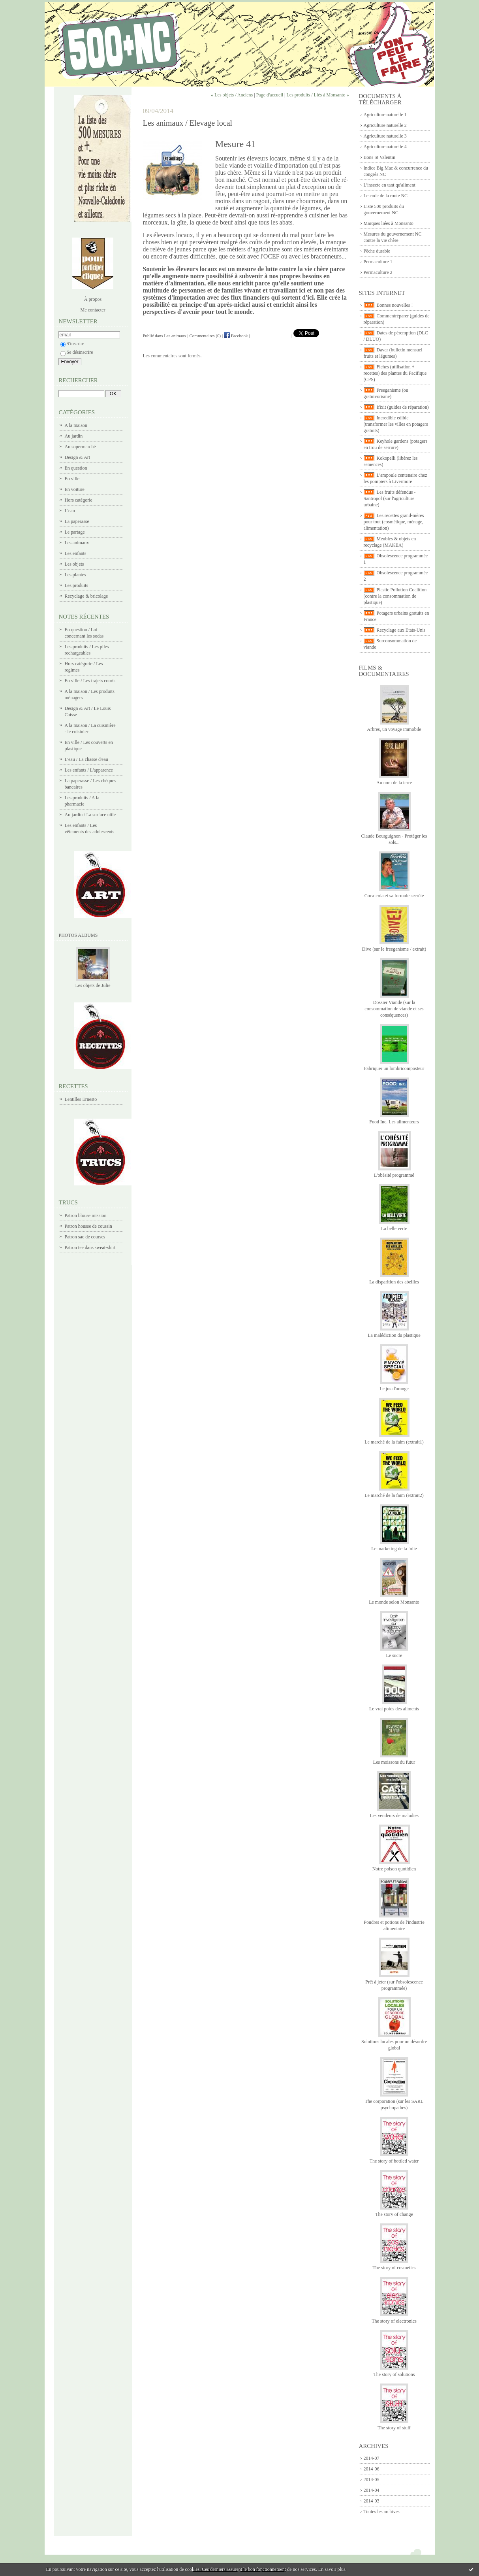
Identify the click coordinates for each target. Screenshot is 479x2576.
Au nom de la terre (394, 782)
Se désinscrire (76, 352)
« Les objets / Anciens (232, 95)
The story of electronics (394, 2321)
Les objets (74, 564)
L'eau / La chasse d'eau (86, 759)
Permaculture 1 (378, 261)
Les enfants (75, 553)
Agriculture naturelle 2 (385, 125)
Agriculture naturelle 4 (385, 146)
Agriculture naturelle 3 (385, 136)
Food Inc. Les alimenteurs (394, 1122)
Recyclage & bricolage (86, 596)
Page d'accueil (269, 95)
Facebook (236, 335)
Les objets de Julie (93, 985)
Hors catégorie (78, 500)
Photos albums (78, 935)
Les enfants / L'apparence (89, 770)
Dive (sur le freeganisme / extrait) (394, 949)
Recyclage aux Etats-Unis (401, 630)
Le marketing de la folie (394, 1548)
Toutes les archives (382, 2511)
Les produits (76, 585)
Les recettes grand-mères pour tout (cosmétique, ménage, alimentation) (394, 522)
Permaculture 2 (378, 272)
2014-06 (371, 2469)
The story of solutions (394, 2374)
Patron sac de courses (85, 1237)
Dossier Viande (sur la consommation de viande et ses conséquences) (393, 1009)
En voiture (75, 489)
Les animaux (77, 542)
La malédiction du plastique (394, 1335)
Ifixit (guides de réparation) (403, 407)
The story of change (394, 2214)
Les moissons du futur (394, 1762)
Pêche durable (377, 251)
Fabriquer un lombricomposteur (394, 1068)
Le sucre (394, 1655)
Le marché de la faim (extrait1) (394, 1442)
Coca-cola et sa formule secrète (394, 895)
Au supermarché (80, 446)
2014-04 (371, 2490)
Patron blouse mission (86, 1215)
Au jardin (74, 436)
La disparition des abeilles (394, 1282)
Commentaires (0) (205, 335)
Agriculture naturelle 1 (385, 114)
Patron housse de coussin (88, 1226)
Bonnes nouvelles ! (395, 305)
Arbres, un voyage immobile (394, 729)
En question (76, 468)
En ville (72, 478)
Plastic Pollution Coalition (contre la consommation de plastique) (395, 596)
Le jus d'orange (393, 1388)
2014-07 (371, 2458)
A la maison (76, 425)
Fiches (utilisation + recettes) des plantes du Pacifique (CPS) (395, 373)
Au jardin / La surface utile (90, 814)
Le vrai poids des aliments (394, 1709)
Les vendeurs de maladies (394, 1815)
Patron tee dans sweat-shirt (90, 1247)
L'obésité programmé (394, 1175)
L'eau (70, 510)
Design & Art (77, 457)
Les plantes (75, 574)
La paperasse (77, 521)
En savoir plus (332, 2569)
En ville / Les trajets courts (90, 680)
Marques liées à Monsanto (388, 223)
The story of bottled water (394, 2161)
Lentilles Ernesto (81, 1099)
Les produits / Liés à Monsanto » (318, 95)
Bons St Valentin (379, 157)
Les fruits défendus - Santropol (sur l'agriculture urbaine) (390, 498)
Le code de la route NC (386, 195)
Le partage (75, 532)
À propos (92, 299)
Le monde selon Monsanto (394, 1602)
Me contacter (93, 310)
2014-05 (371, 2479)
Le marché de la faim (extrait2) (394, 1495)
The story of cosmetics (394, 2267)
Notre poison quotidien (394, 1869)
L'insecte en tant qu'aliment (389, 185)
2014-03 (371, 2501)
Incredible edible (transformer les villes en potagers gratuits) (396, 424)
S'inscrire (72, 343)
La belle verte (394, 1228)
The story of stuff (394, 2428)
